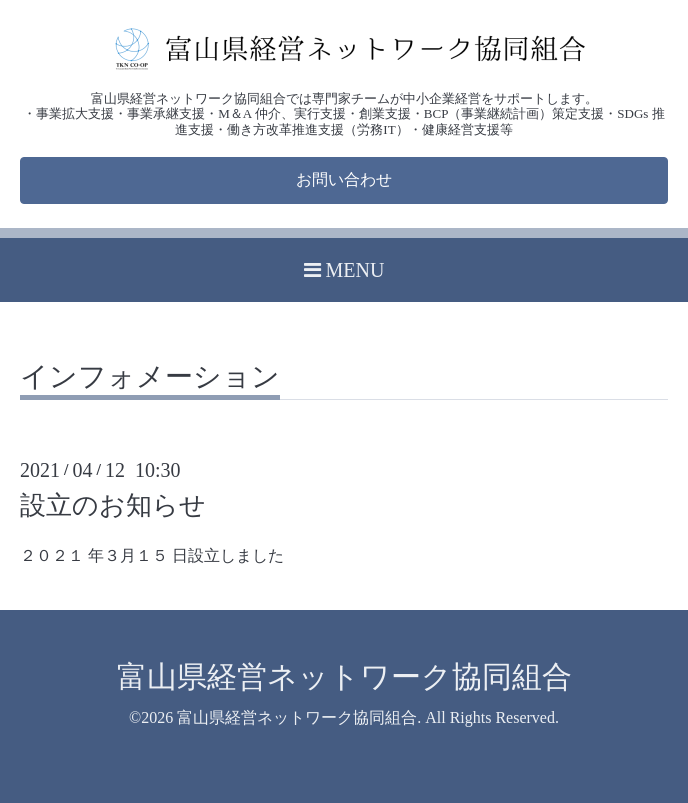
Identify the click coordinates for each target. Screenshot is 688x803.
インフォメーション (150, 377)
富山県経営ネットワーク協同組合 (344, 676)
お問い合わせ (344, 179)
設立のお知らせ (113, 505)
